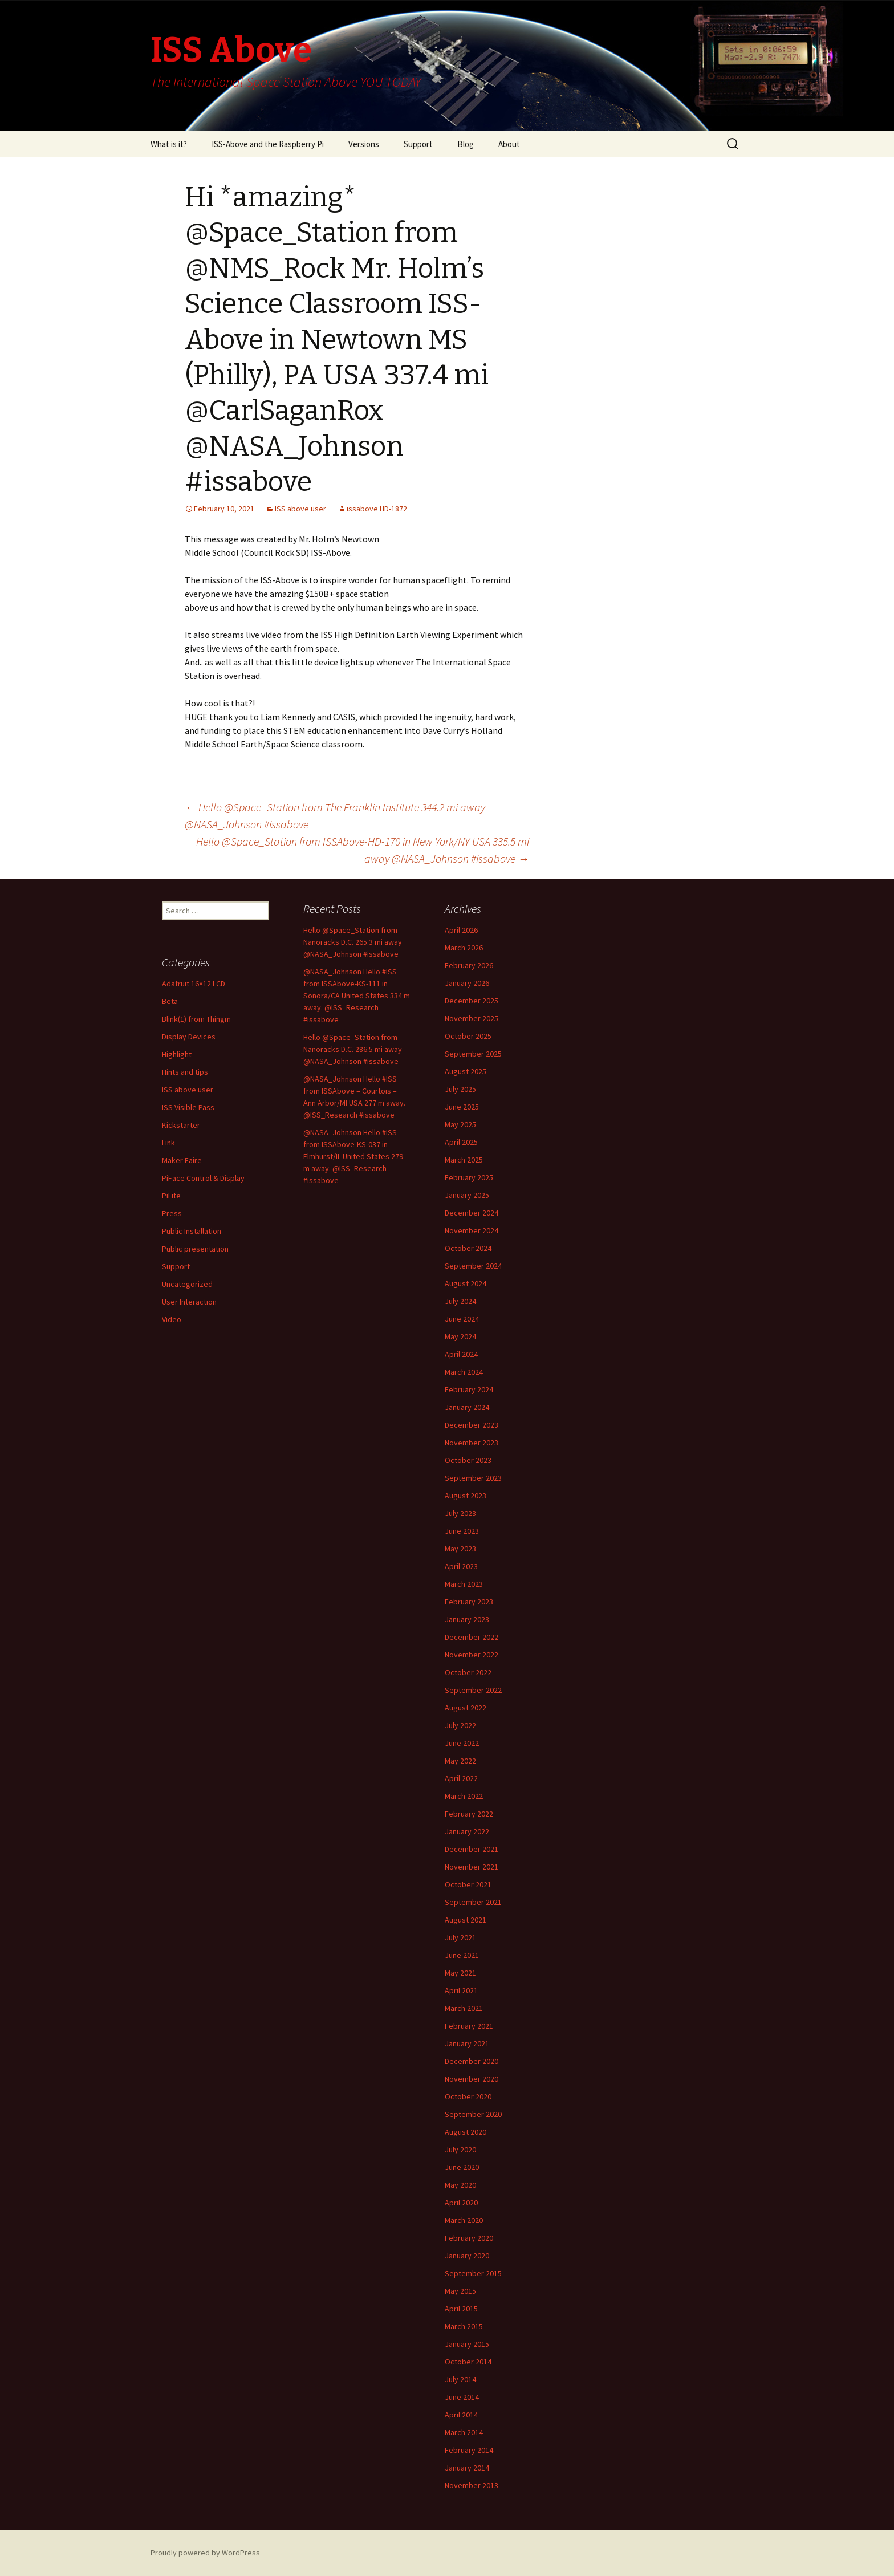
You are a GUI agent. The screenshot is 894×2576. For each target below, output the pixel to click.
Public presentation (195, 1249)
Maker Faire (182, 1160)
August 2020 (465, 2132)
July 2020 (460, 2149)
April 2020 (461, 2202)
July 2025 (460, 1089)
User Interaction (189, 1302)
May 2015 (460, 2291)
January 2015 (467, 2344)
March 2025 (464, 1160)
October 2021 (468, 1884)
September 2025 (473, 1054)
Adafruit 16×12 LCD (193, 983)
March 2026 (464, 947)
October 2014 (468, 2361)
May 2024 (460, 1336)
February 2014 (469, 2450)
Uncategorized (187, 1284)
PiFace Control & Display (203, 1178)
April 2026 (461, 930)
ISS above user (300, 508)
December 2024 (471, 1213)
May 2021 (460, 1973)
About (509, 144)
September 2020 (473, 2114)
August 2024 (465, 1283)
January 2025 (467, 1195)
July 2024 (460, 1301)
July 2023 (460, 1513)
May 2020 (460, 2185)
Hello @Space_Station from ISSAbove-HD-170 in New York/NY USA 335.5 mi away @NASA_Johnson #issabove (362, 850)
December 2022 (471, 1637)
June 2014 (462, 2397)
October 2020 (468, 2096)
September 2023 (473, 1478)
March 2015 (464, 2326)
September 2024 (473, 1266)
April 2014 (461, 2415)
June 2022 (462, 1743)
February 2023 (469, 1601)
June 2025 (462, 1107)
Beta (170, 1001)
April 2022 (461, 1778)
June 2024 (462, 1319)
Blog (465, 144)
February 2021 (469, 2026)
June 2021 (462, 1955)
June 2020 (462, 2167)
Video (171, 1319)
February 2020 (469, 2238)
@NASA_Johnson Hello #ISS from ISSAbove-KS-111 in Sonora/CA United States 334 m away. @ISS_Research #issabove (356, 995)
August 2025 (465, 1071)
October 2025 (468, 1036)
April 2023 (461, 1566)
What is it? (169, 144)
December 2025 (471, 1001)
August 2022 (465, 1708)
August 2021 (465, 1920)
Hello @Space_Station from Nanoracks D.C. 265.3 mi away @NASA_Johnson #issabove (352, 942)
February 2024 (469, 1389)
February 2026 (469, 965)
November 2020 (471, 2079)
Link (168, 1142)
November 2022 (471, 1654)
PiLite (171, 1196)
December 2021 (471, 1849)
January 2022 (467, 1831)
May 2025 (460, 1124)
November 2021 (471, 1867)
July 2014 (460, 2379)
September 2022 (473, 1690)
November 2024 (471, 1230)
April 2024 (461, 1354)
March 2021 (464, 2008)
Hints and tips (185, 1072)
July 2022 (460, 1725)
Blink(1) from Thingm (196, 1019)
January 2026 (467, 983)
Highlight (177, 1054)
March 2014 (464, 2432)
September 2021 (473, 1902)
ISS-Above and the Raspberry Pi (268, 144)
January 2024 (467, 1407)
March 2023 (464, 1584)
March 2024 (464, 1372)
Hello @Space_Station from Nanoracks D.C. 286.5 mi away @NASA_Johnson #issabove (352, 1049)
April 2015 (461, 2308)
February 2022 (469, 1814)
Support (418, 144)
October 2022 (468, 1672)
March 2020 (464, 2220)
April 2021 (461, 1990)
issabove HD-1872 (377, 508)
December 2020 (471, 2061)
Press (172, 1213)
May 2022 (460, 1761)
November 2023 (471, 1442)
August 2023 (465, 1495)
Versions (363, 144)
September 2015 (473, 2273)
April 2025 (461, 1142)
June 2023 (462, 1531)
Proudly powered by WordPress (205, 2552)
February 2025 (469, 1177)
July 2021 (460, 1937)
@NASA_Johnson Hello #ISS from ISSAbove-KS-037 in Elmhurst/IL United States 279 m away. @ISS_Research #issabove (353, 1156)
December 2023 (471, 1425)
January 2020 (467, 2255)
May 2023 (460, 1548)
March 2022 (464, 1796)
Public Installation (191, 1231)
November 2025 (471, 1018)
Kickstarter (181, 1125)
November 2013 (471, 2485)
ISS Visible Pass (188, 1107)
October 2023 (468, 1460)
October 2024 (468, 1248)
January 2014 (467, 2468)
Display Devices (189, 1036)
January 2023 (467, 1619)
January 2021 (467, 2043)
